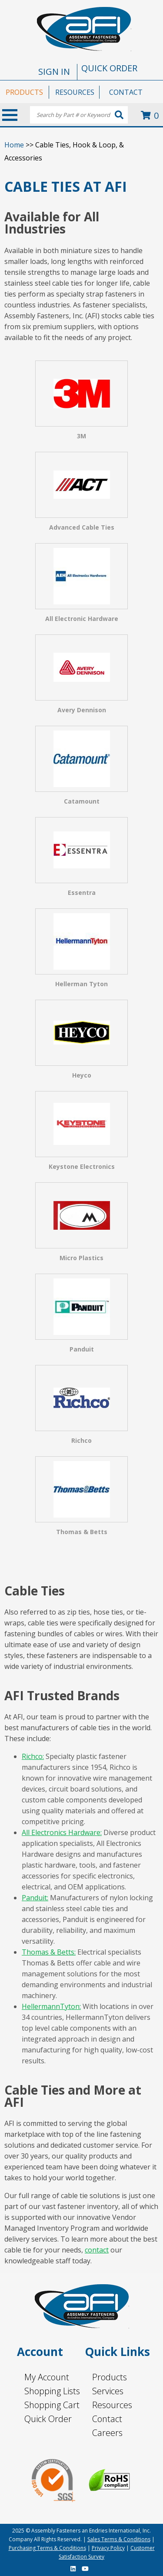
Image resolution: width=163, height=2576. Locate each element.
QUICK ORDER (109, 68)
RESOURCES (74, 92)
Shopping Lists (52, 2391)
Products (109, 2377)
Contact (107, 2419)
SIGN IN (54, 71)
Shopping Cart (52, 2405)
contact (97, 2250)
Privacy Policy (108, 2548)
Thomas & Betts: (49, 1952)
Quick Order (48, 2419)
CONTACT (126, 92)
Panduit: (35, 1897)
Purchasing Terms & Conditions (47, 2548)
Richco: (33, 1756)
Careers (107, 2433)
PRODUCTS (24, 92)
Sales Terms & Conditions (118, 2539)
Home (14, 145)
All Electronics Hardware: (62, 1832)
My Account (46, 2377)
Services (107, 2391)
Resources (112, 2405)
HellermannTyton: (51, 2006)
